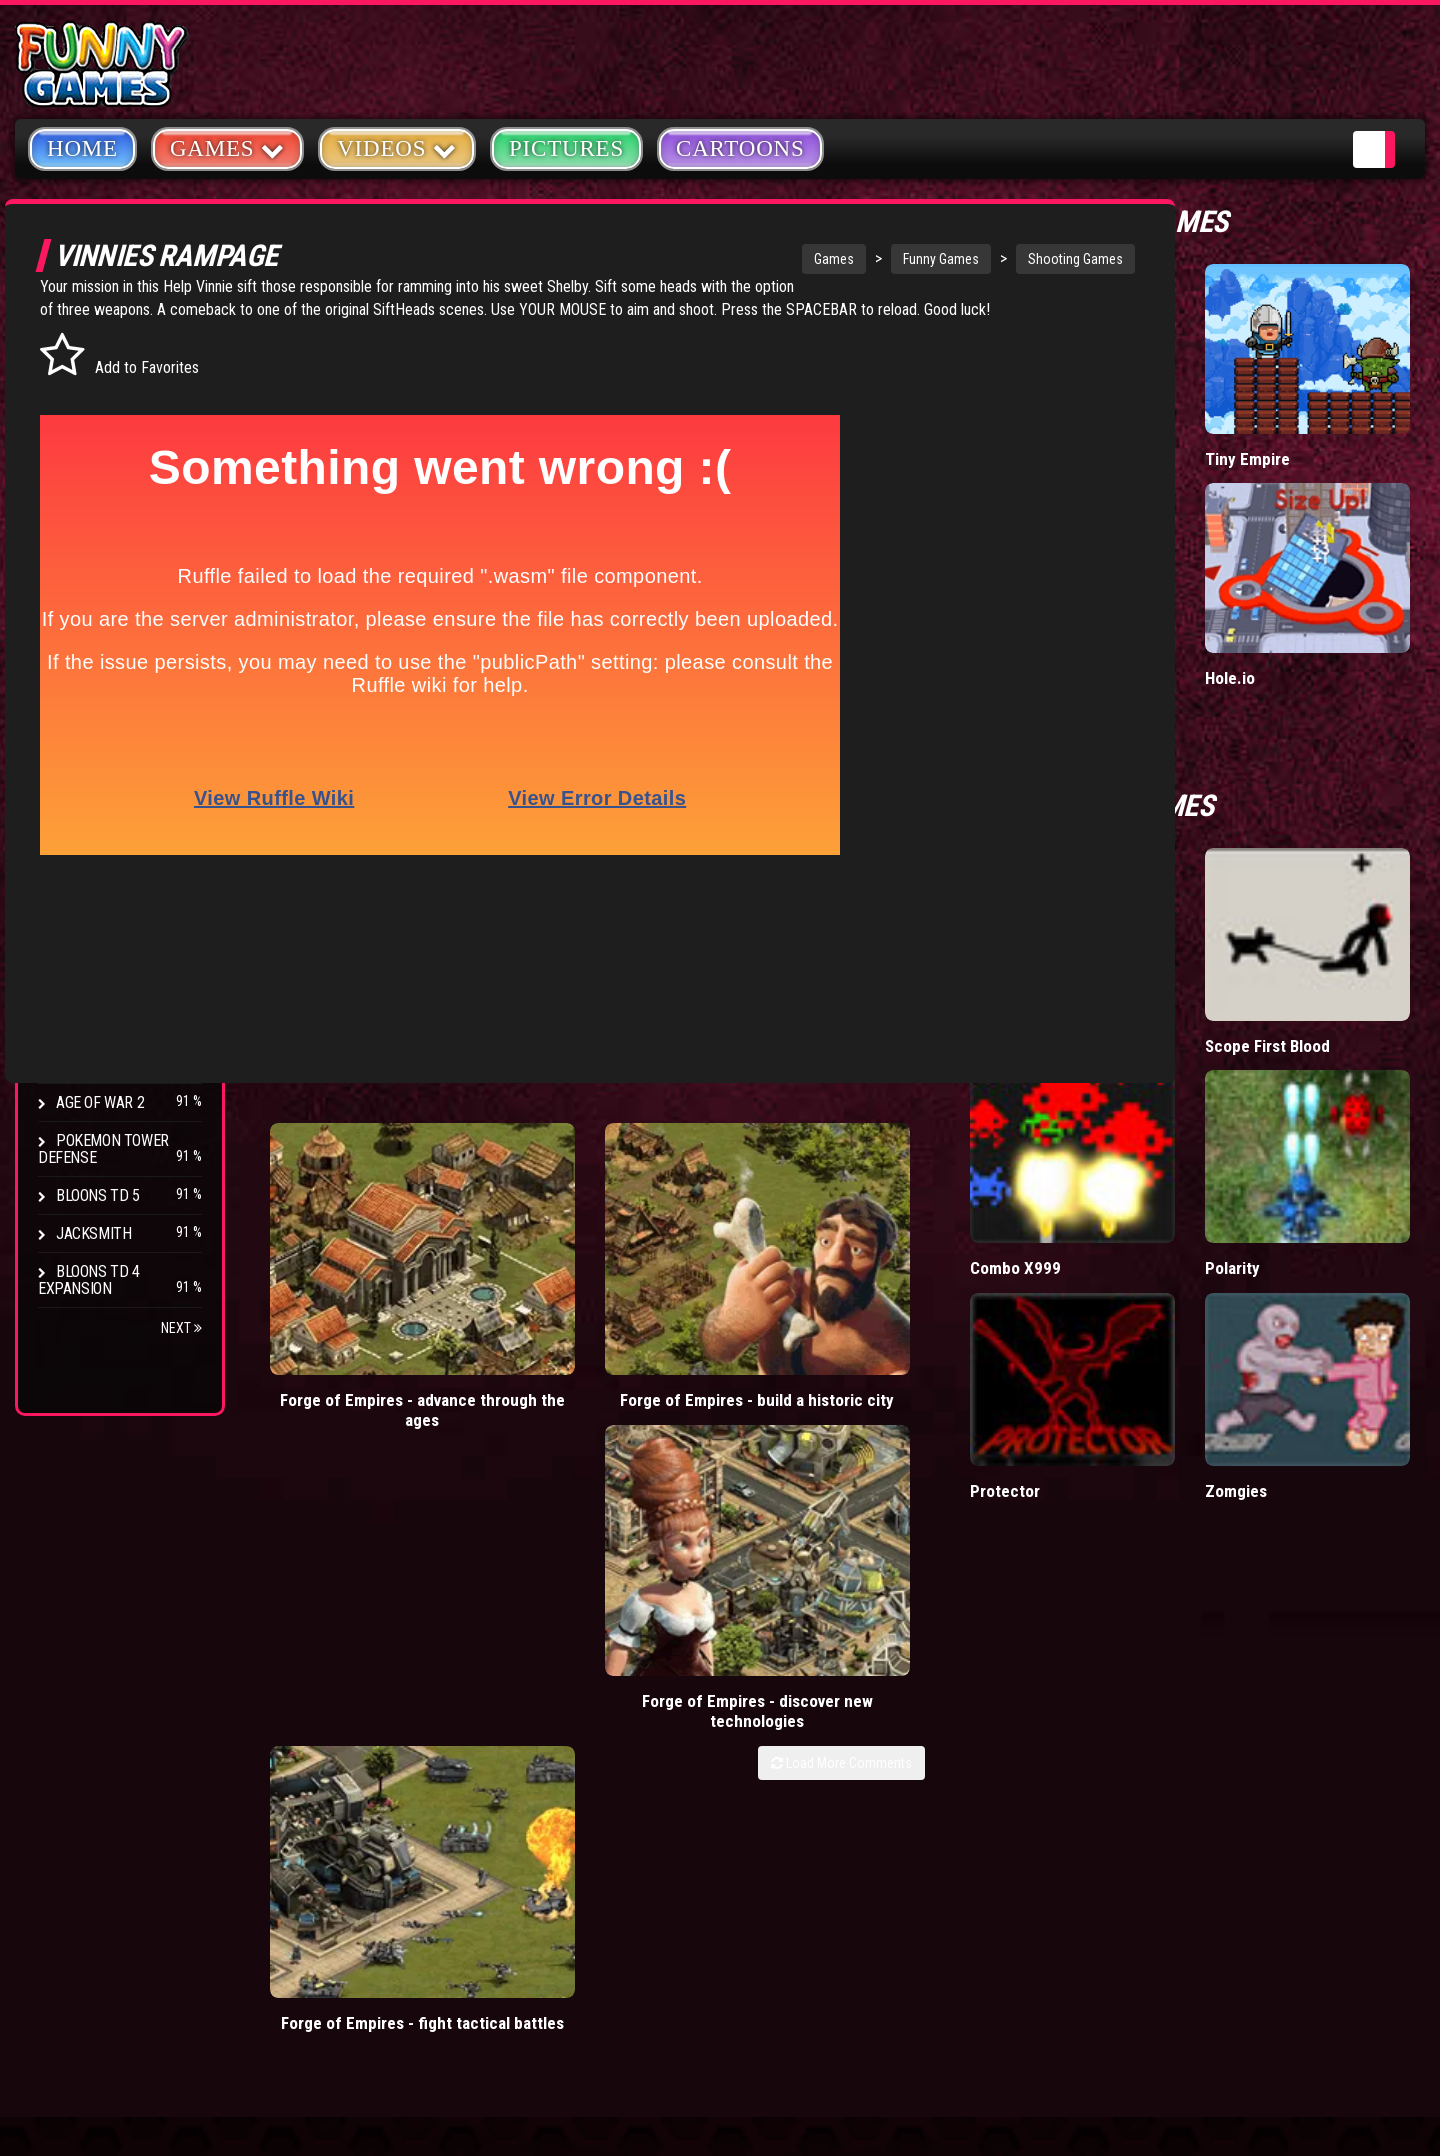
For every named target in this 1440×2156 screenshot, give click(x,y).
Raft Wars (1205, 848)
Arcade (82, 353)
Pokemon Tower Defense (103, 1149)
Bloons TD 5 (98, 1195)
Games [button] (227, 147)
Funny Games (891, 259)
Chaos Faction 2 (112, 988)
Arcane (82, 1064)
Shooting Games (1025, 259)
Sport (77, 543)
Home (82, 148)
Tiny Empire (1347, 408)
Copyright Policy (1121, 1622)
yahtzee (601, 1666)
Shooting (89, 429)
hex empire (593, 1756)
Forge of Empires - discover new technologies (798, 1176)
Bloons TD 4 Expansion (89, 1280)
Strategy (89, 581)
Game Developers (1120, 1763)
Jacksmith (93, 1233)
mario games (573, 1621)
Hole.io (1330, 564)
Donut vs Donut (1202, 418)
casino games (500, 1666)
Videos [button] (397, 147)
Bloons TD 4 (98, 836)
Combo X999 (1215, 1006)
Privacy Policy (1111, 1669)
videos (479, 1621)
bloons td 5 (492, 1756)
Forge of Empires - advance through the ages (363, 1176)
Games (784, 259)
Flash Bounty (105, 874)
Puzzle (81, 391)
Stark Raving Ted (117, 1026)
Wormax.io (1207, 564)
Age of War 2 (100, 1102)
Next (181, 1328)
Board (78, 619)
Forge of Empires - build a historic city (581, 1166)
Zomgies (1336, 1144)
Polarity (1332, 1006)
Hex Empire (95, 912)
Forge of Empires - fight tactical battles (1016, 1166)
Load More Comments (1041, 1219)
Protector (1205, 1144)
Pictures (566, 148)
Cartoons (740, 148)
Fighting (86, 467)
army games (495, 1711)
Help (1074, 1716)
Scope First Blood (1346, 858)
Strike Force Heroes (128, 950)
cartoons (594, 1711)
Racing (80, 505)
